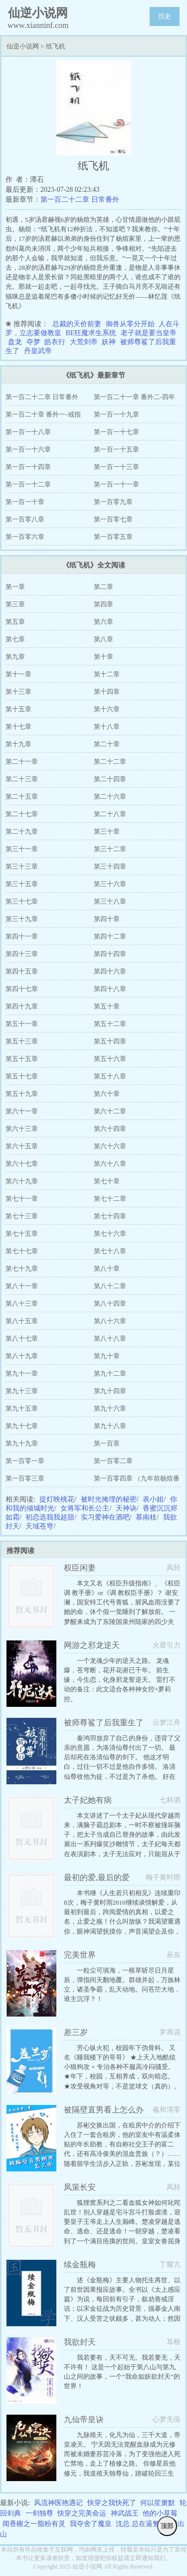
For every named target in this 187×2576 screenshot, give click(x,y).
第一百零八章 (24, 519)
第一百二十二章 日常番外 (79, 199)
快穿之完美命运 (81, 2513)
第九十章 (107, 1356)
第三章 (15, 604)
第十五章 (18, 709)
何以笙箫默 (157, 2503)
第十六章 (107, 709)
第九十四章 (110, 1391)
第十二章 (107, 674)
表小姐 (153, 1499)
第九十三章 (21, 1391)
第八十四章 (110, 1303)
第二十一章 (21, 761)
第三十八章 (110, 901)
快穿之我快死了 (111, 2503)
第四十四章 (110, 954)
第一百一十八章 (28, 432)
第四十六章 (110, 971)
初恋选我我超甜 (49, 1517)
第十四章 (107, 691)
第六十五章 (21, 1146)
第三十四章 (110, 866)
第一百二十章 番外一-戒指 (43, 414)
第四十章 (107, 919)
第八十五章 (21, 1321)
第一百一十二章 (28, 484)
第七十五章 (21, 1233)
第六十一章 (21, 1111)
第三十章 (107, 831)
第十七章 (18, 726)
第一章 (15, 586)
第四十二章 (110, 936)
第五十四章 (110, 1041)
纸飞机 (55, 46)
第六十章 (107, 1093)
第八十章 (107, 1268)
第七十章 (107, 1181)
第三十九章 (21, 919)
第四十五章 (21, 971)
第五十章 (107, 1006)
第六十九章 (21, 1181)
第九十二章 (110, 1373)
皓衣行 (54, 342)
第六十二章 (110, 1111)
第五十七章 (21, 1076)
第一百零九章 (113, 502)
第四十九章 (21, 1006)
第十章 (103, 656)
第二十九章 (21, 831)
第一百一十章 (24, 502)
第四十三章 (21, 954)
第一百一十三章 (116, 467)
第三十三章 (21, 866)
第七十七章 (21, 1251)
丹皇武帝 (38, 351)
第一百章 (107, 1443)
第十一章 (18, 674)
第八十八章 (110, 1338)
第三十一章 (21, 849)
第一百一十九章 (116, 414)
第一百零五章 (113, 536)
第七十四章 (110, 1216)
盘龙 (15, 342)
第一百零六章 (24, 536)
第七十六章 (110, 1233)
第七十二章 (110, 1198)
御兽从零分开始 (130, 324)
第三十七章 (21, 901)
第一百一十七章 (116, 432)
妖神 (109, 342)
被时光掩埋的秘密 (109, 1499)
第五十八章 (110, 1076)
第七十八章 (110, 1251)
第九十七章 (21, 1426)
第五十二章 (110, 1024)
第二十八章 (110, 814)
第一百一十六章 (28, 449)
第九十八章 (110, 1426)
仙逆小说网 (22, 46)
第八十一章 (21, 1286)
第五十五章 (21, 1058)
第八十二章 (110, 1286)
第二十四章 (110, 779)
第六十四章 (110, 1128)
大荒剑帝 (84, 342)
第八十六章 (110, 1321)
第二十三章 (21, 779)
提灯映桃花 (56, 1499)
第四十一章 (21, 936)
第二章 (103, 586)
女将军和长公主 (84, 1508)
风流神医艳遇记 (58, 2503)
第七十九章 (21, 1268)
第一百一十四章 (28, 467)
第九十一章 (21, 1373)
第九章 (15, 656)
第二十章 (107, 744)
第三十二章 (110, 849)
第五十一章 (21, 1024)
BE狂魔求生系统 (91, 333)
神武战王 (125, 2513)
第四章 (103, 604)
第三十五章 (21, 884)
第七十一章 (21, 1198)
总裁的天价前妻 (76, 324)
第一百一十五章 (116, 449)
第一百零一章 (24, 1461)
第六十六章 (110, 1146)
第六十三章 (21, 1128)
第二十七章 (21, 814)
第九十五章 (21, 1408)
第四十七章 (21, 989)
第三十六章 (110, 884)
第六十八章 (110, 1163)
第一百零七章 (113, 519)
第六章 (103, 621)
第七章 (15, 639)
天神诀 (126, 1508)
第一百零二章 (113, 1461)
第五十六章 (110, 1058)
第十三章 (18, 691)
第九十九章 (21, 1443)
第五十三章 (21, 1041)
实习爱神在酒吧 (105, 1517)
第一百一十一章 (116, 484)
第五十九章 (21, 1093)
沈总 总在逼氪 (138, 2524)
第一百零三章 (24, 1478)
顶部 (167, 2526)
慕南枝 (146, 1517)
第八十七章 (21, 1338)
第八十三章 (21, 1303)
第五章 (15, 621)
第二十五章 (21, 796)
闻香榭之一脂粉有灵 (33, 2524)
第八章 (103, 639)
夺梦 (33, 342)
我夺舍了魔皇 (91, 2524)
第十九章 (18, 744)
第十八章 (107, 726)
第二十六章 (110, 796)
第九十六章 (110, 1408)
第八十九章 (21, 1356)
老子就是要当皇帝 (149, 333)
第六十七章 (21, 1163)
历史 (164, 16)
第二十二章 (110, 761)
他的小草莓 (160, 2513)
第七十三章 (21, 1216)
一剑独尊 (39, 2513)
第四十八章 (110, 989)
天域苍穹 (39, 1526)
